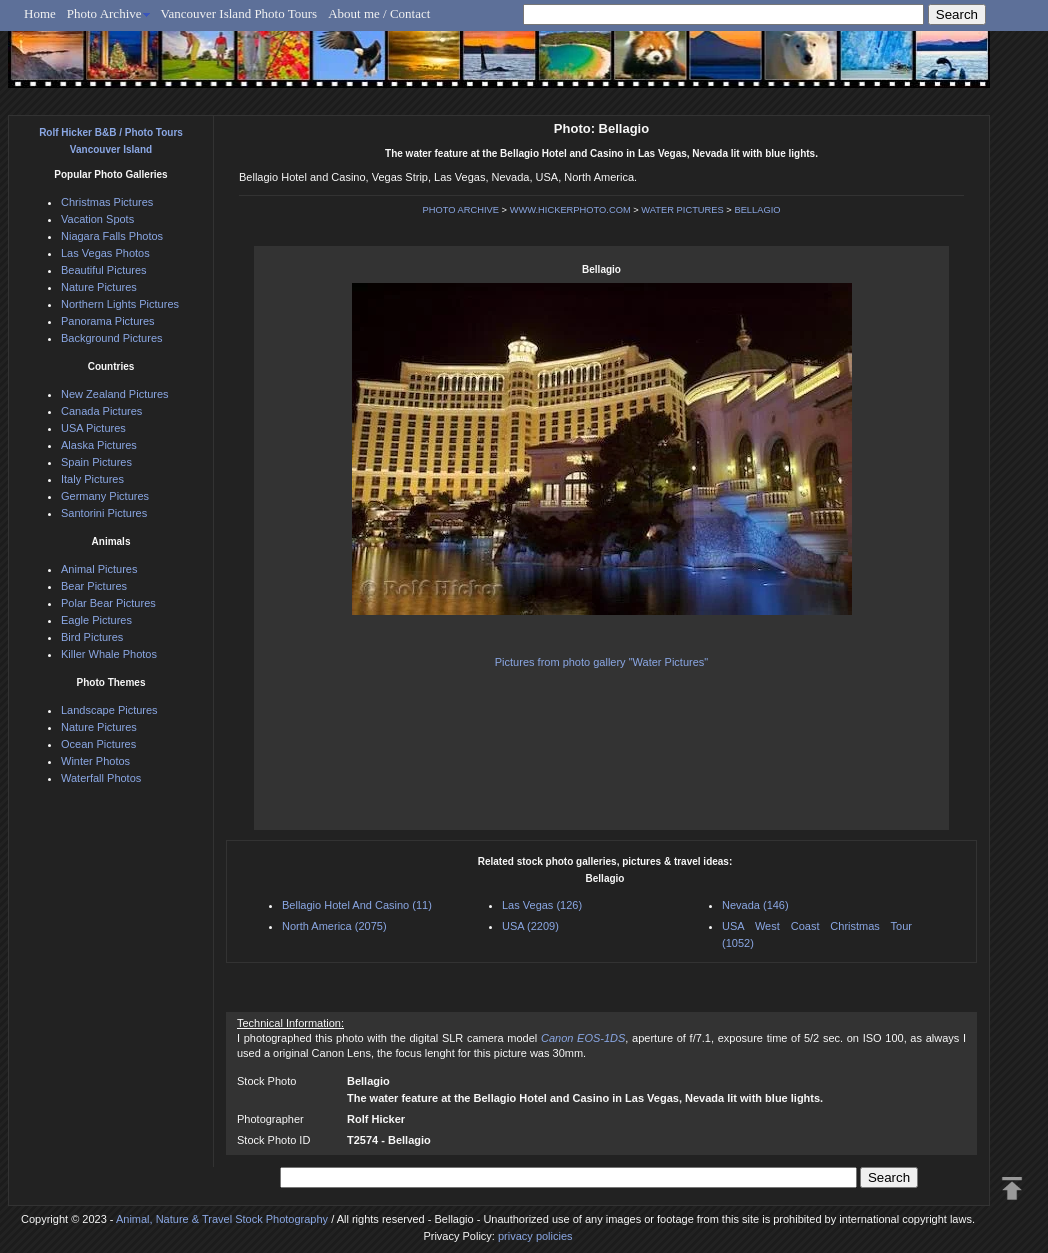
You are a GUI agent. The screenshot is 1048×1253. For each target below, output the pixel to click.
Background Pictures (112, 338)
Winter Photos (95, 761)
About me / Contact (379, 13)
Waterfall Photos (101, 778)
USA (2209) (530, 926)
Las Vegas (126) (542, 905)
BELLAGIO (757, 210)
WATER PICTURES (682, 210)
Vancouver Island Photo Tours (239, 13)
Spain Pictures (96, 462)
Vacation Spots (97, 219)
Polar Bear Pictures (108, 603)
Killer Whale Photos (109, 654)
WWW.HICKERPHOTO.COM (570, 210)
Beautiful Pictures (104, 270)
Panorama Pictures (108, 321)
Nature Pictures (99, 287)
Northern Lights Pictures (120, 304)
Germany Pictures (105, 496)
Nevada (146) (755, 905)
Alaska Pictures (99, 445)
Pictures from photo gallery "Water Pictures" (601, 662)
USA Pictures (93, 428)
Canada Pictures (101, 411)
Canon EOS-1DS (583, 1038)
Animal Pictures (99, 569)
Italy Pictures (92, 479)
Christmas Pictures (107, 202)
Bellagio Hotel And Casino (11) (357, 905)
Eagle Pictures (96, 620)
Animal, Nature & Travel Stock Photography (222, 1219)
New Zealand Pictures (115, 394)
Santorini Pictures (104, 513)
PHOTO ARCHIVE (460, 210)
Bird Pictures (92, 637)
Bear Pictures (94, 586)
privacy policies (535, 1236)
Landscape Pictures (109, 710)
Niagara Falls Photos (112, 236)
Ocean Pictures (98, 744)
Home (40, 13)
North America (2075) (334, 926)
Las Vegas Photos (105, 253)
